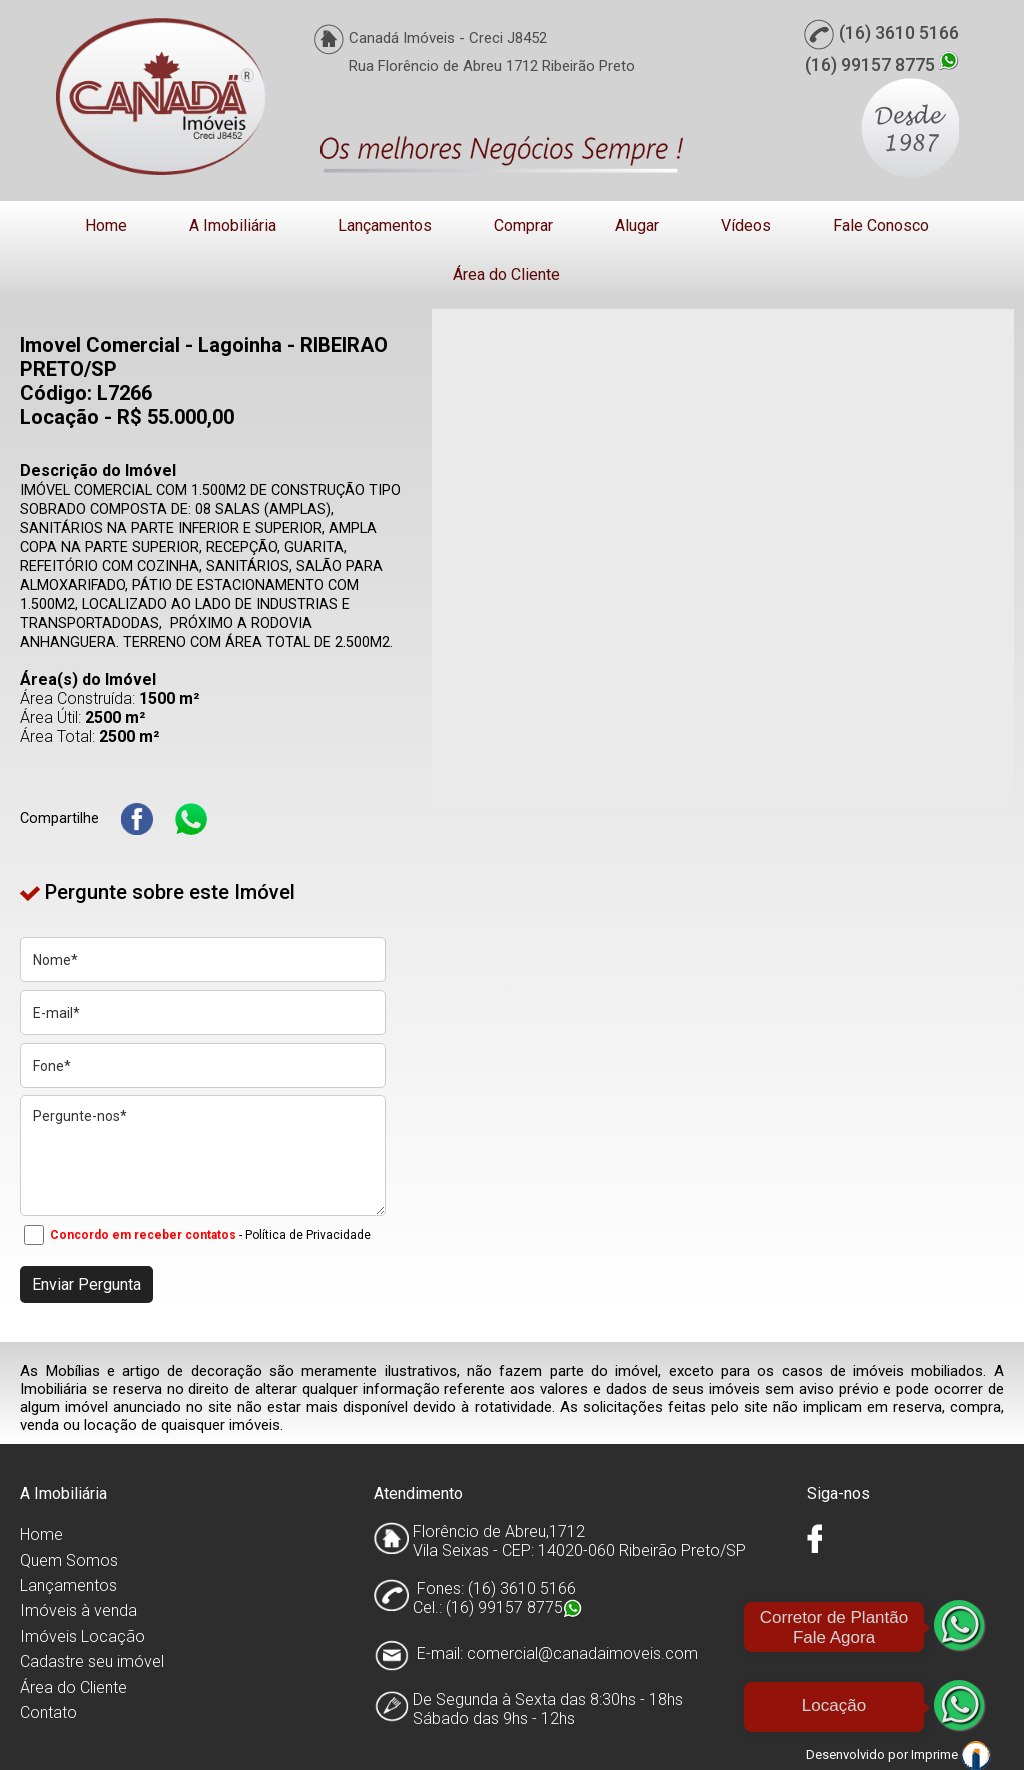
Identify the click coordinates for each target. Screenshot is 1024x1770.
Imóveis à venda (78, 1610)
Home (106, 225)
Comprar (523, 225)
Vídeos (746, 225)
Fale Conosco (881, 225)
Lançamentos (385, 225)
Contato (48, 1712)
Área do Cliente (506, 274)
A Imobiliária (232, 225)
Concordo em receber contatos (143, 1235)
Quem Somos (69, 1560)
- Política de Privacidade (305, 1235)
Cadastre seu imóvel (92, 1661)
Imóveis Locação (82, 1636)
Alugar (637, 225)
